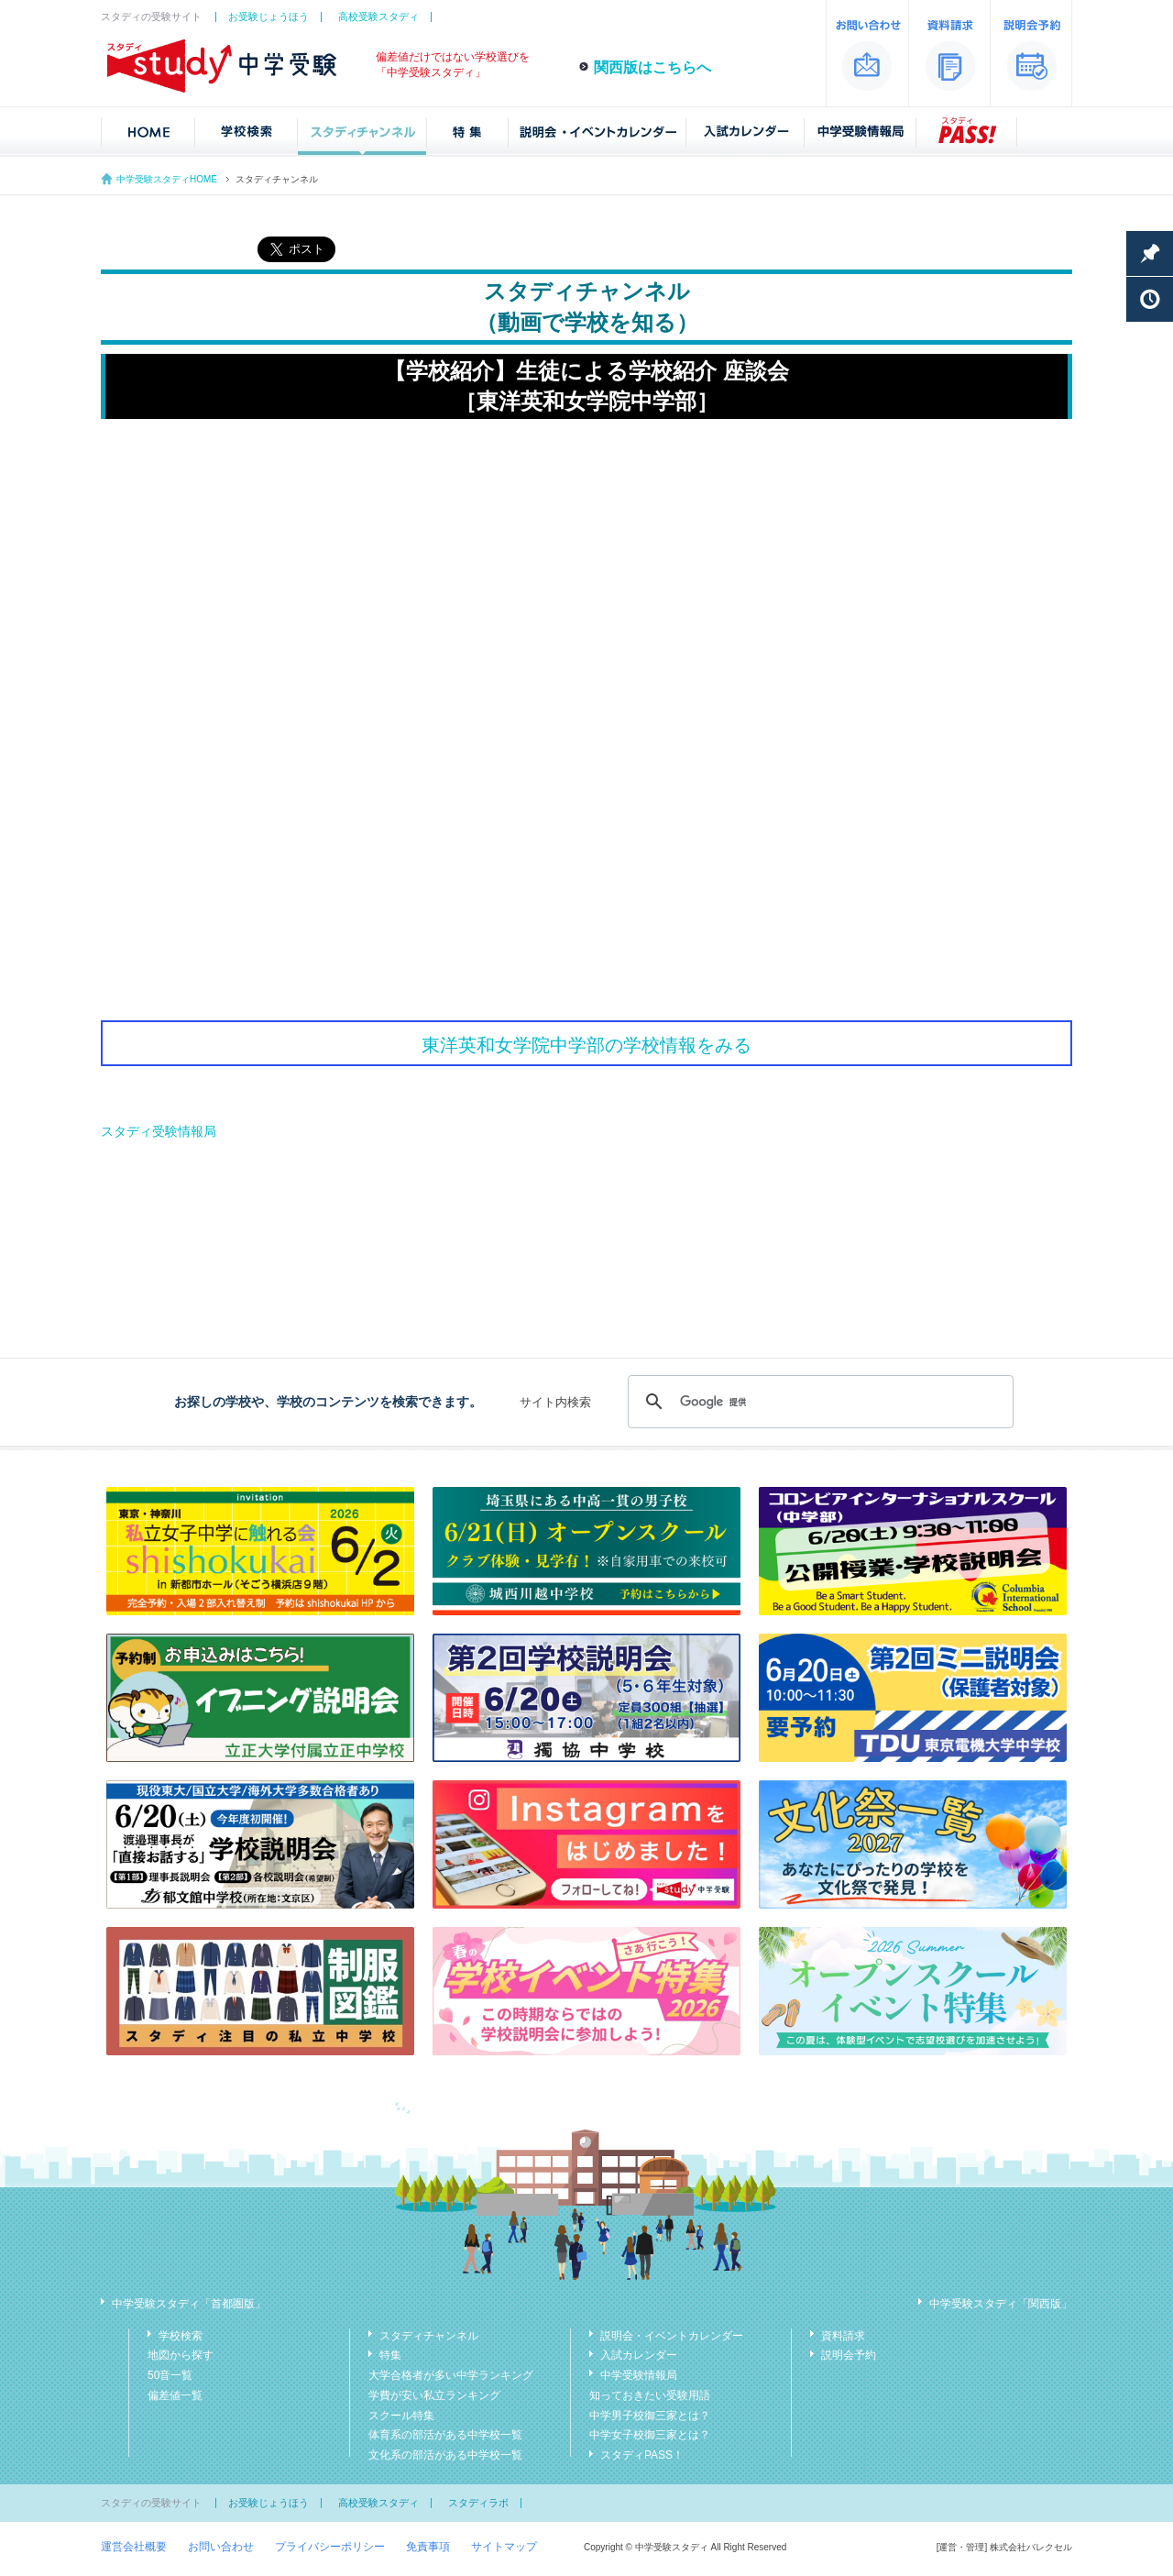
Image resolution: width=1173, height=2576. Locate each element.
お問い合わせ (221, 2546)
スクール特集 (401, 2415)
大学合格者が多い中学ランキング (450, 2375)
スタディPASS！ (642, 2455)
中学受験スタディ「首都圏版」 (189, 2303)
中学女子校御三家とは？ (649, 2434)
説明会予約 (848, 2355)
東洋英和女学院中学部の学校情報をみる (586, 1045)
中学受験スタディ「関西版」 (1000, 2303)
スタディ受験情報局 (158, 1131)
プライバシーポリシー (330, 2546)
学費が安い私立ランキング (434, 2395)
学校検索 (181, 2335)
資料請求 (843, 2335)
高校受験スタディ (378, 16)
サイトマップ (504, 2546)
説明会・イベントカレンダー (671, 2335)
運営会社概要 (134, 2546)
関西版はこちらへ (652, 67)
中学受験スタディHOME (166, 179)
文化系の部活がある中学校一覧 (445, 2455)
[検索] (818, 1402)
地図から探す (181, 2355)
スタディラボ (478, 2502)
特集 (390, 2355)
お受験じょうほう (268, 16)
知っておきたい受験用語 (649, 2395)
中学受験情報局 (638, 2375)
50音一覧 (170, 2375)
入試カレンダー (638, 2355)
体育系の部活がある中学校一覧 (445, 2434)
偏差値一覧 (175, 2395)
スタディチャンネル (428, 2335)
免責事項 (428, 2546)
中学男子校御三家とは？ (649, 2415)
